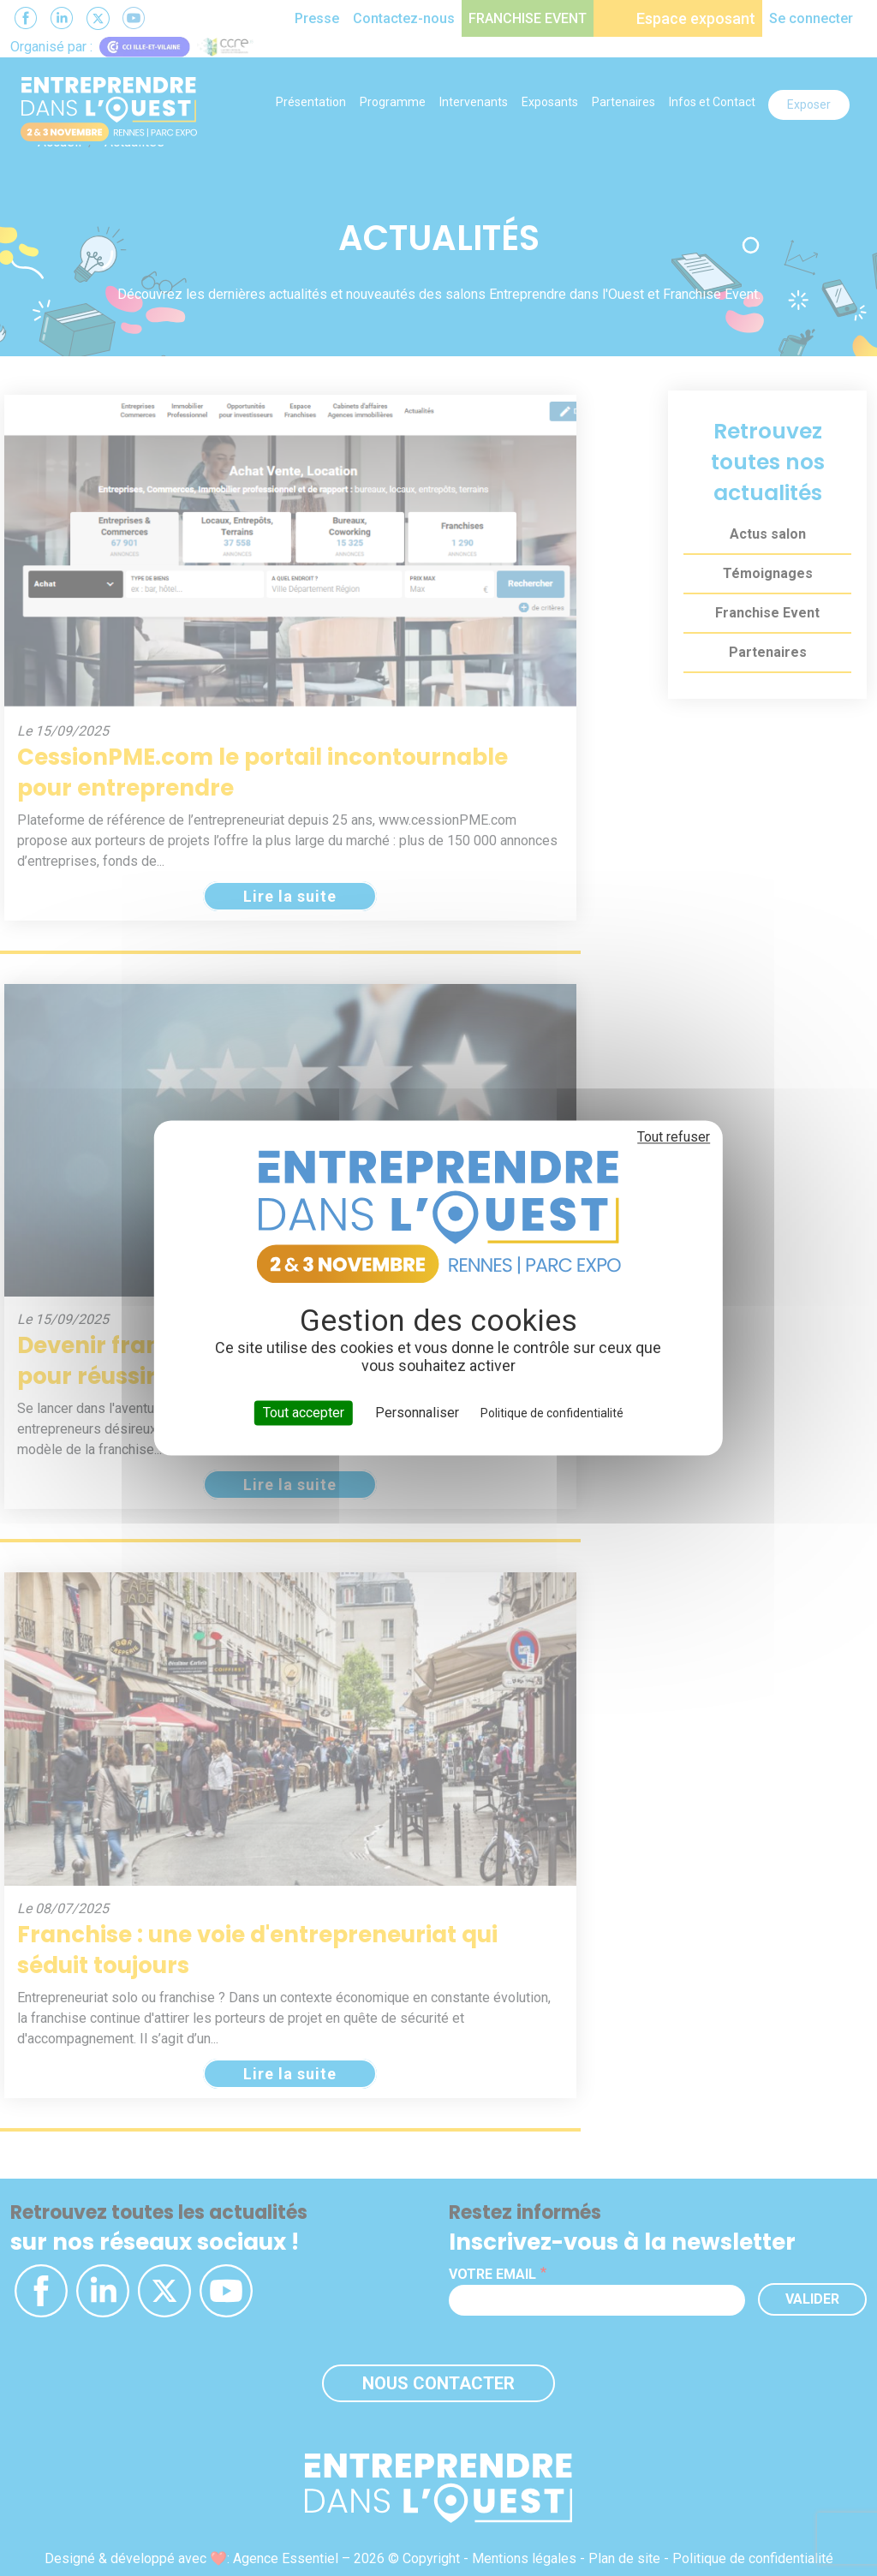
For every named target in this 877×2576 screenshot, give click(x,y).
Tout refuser (673, 1137)
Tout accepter (303, 1412)
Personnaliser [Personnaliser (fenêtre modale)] (417, 1412)
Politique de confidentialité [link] (551, 1413)
